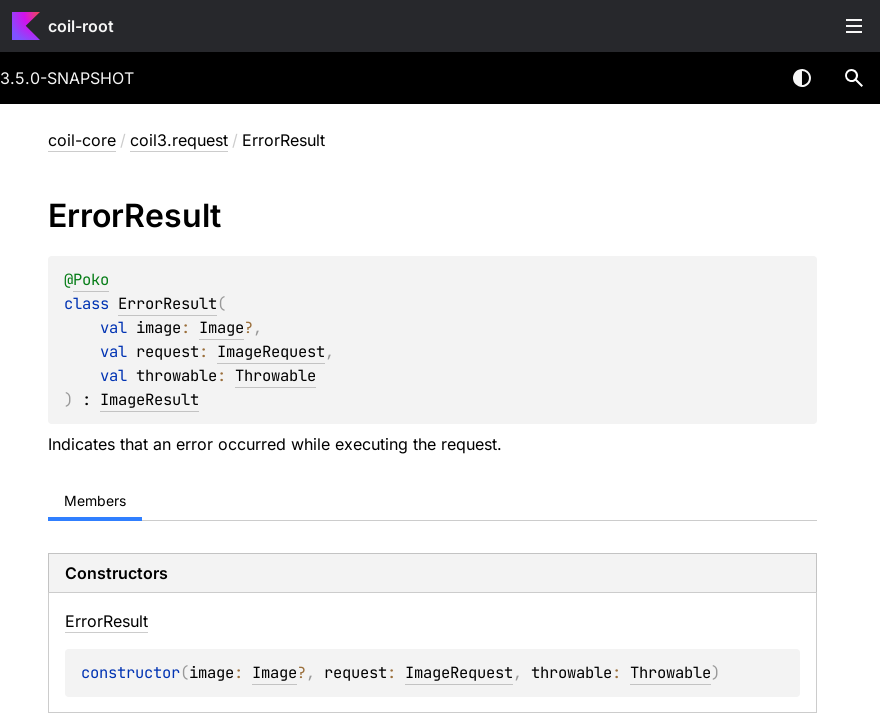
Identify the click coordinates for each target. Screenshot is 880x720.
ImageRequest (271, 351)
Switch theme (802, 78)
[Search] (854, 78)
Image (221, 327)
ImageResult (149, 399)
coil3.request (179, 140)
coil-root (81, 26)
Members (95, 500)
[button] (854, 78)
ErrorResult (167, 303)
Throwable (275, 375)
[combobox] (750, 78)
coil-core (82, 140)
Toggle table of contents (854, 26)
